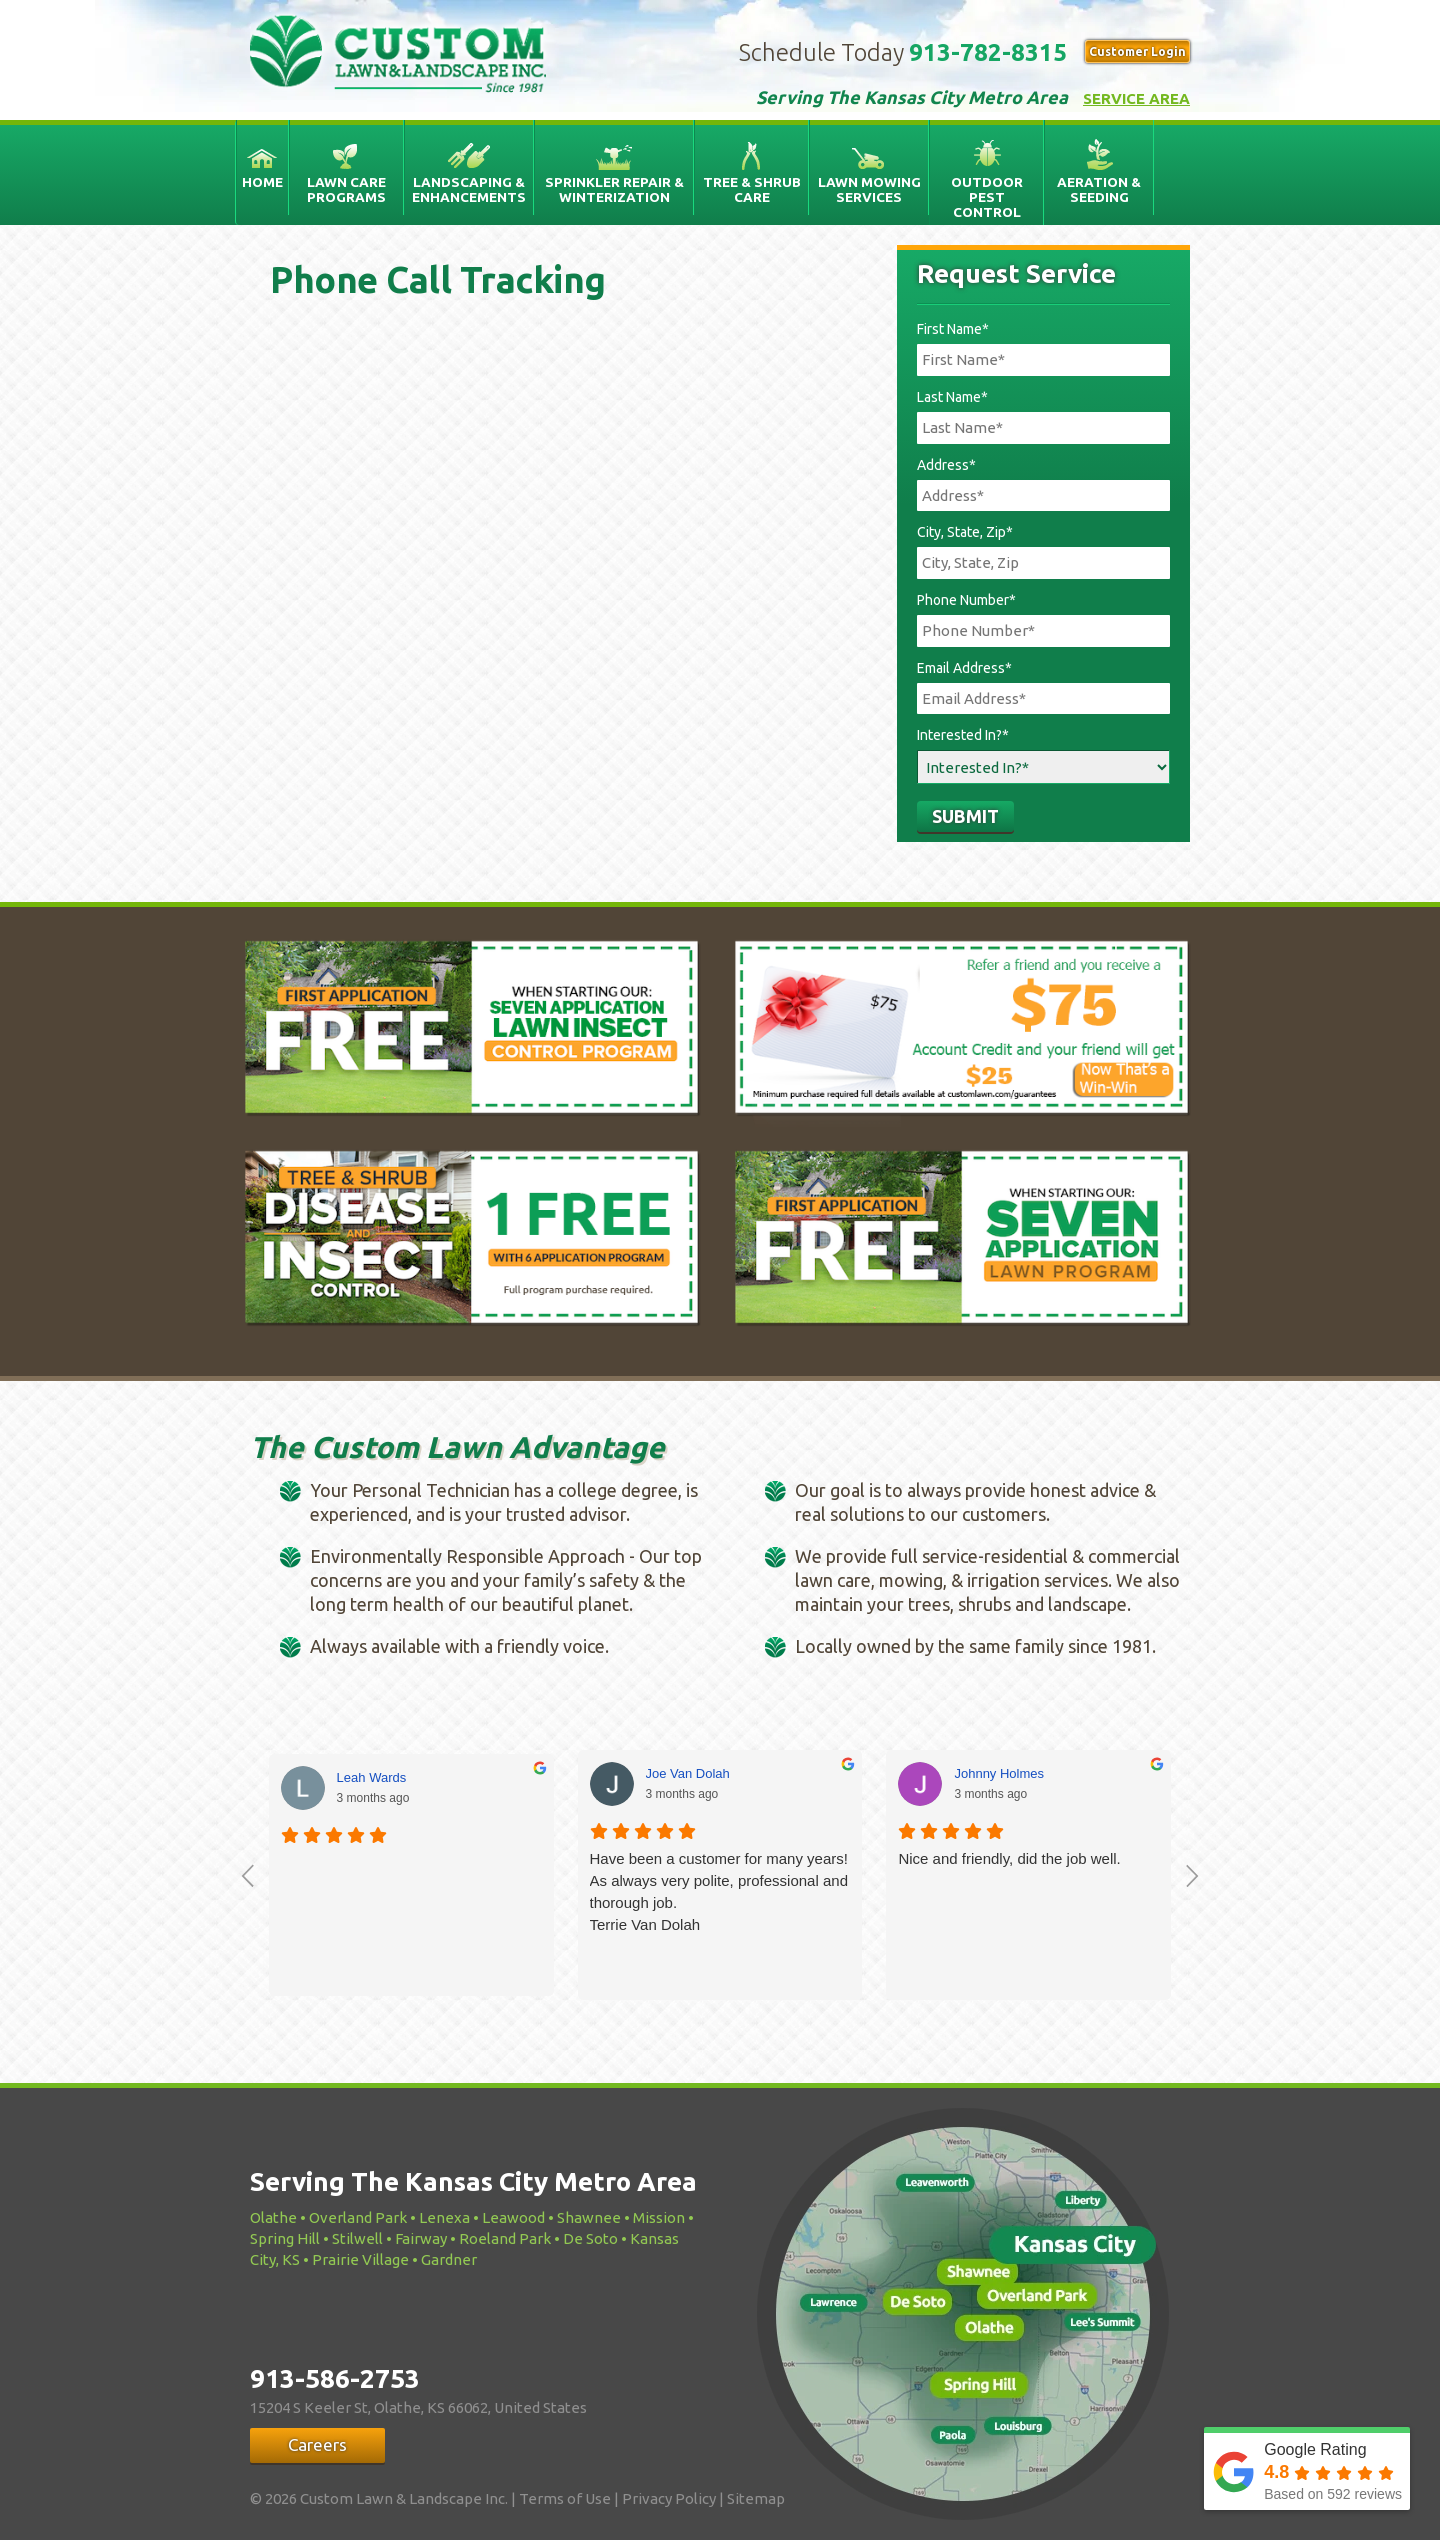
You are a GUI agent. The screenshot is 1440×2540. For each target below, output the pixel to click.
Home (262, 182)
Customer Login (1137, 51)
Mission (659, 2217)
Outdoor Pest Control (987, 197)
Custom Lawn (412, 55)
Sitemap (756, 2498)
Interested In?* (963, 735)
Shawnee (589, 2217)
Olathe (273, 2217)
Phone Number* (966, 600)
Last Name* (952, 397)
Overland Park (358, 2217)
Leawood (513, 2217)
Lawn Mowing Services (869, 189)
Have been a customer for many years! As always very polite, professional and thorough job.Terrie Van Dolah (719, 1891)
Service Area (1136, 98)
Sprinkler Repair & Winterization (614, 189)
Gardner (449, 2259)
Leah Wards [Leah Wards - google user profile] (372, 1777)
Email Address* (964, 668)
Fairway (421, 2238)
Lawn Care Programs (346, 189)
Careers (317, 2444)
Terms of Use (565, 2498)
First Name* (953, 329)
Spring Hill (285, 2238)
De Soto (590, 2238)
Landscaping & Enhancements (469, 189)
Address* (946, 465)
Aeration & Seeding (1099, 189)
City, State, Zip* (965, 532)
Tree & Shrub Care (752, 189)
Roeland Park (505, 2238)
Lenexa (444, 2217)
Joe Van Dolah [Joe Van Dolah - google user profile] (688, 1773)
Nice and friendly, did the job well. (1009, 1858)
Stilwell (357, 2238)
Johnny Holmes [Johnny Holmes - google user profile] (999, 1773)
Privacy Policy (669, 2498)
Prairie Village (360, 2259)
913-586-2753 (335, 2378)
